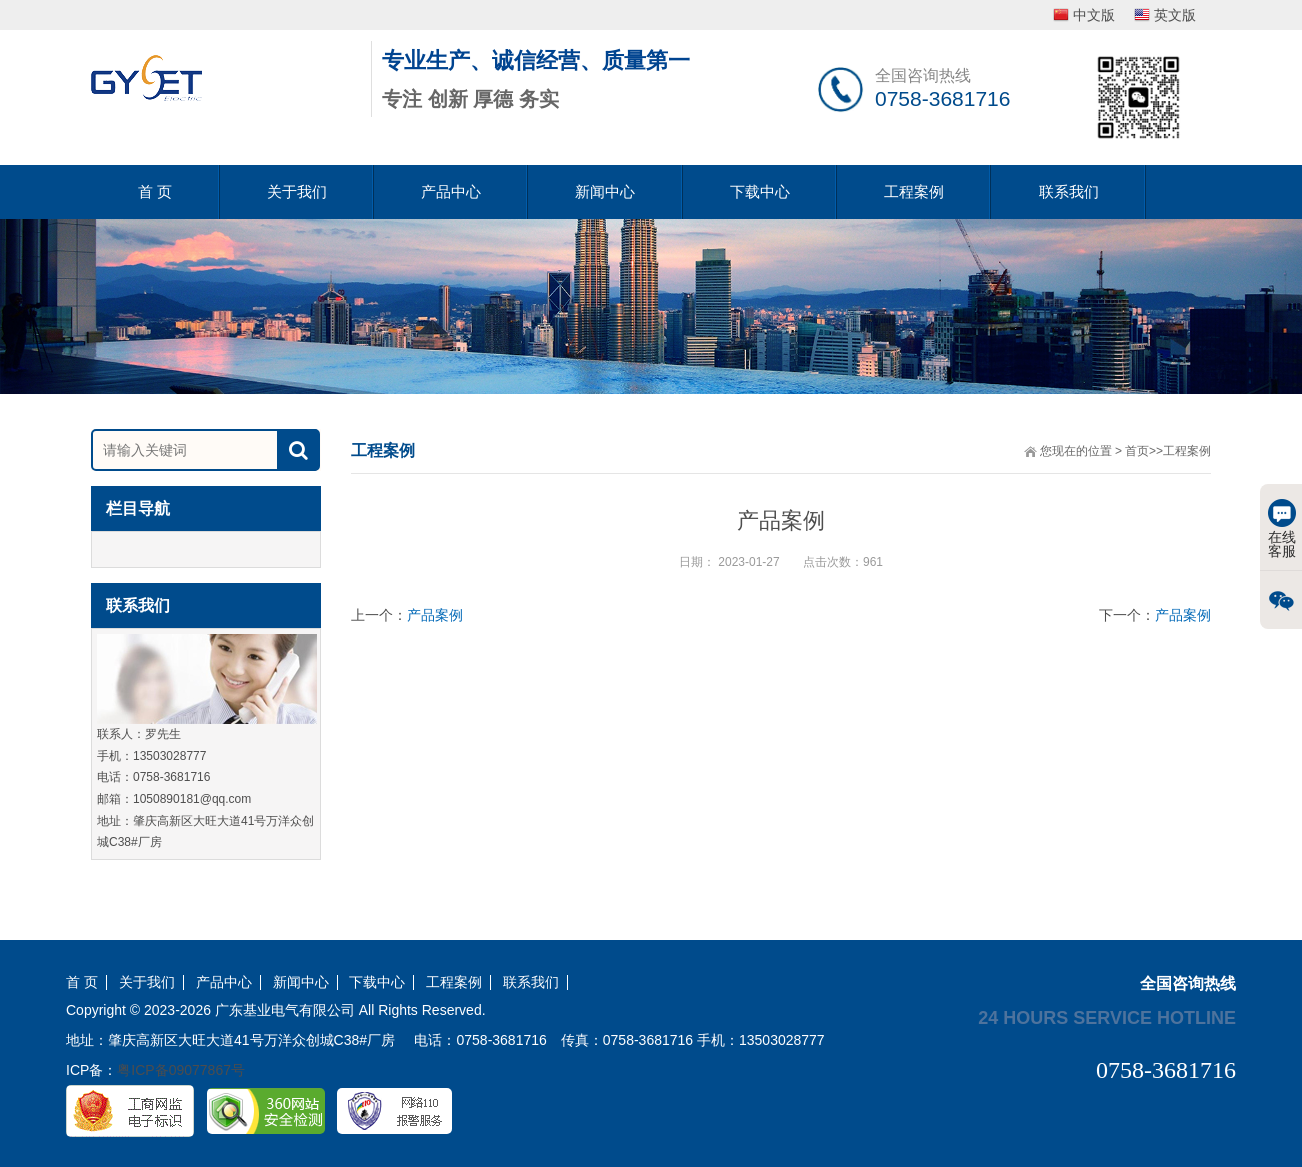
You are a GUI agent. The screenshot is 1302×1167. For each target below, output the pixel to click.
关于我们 (297, 191)
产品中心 (451, 191)
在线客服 (1282, 529)
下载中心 (760, 191)
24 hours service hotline (1107, 1017)
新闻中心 (605, 191)
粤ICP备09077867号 (181, 1070)
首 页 (155, 191)
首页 (1137, 451)
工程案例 (914, 191)
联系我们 (1069, 191)
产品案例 (435, 615)
